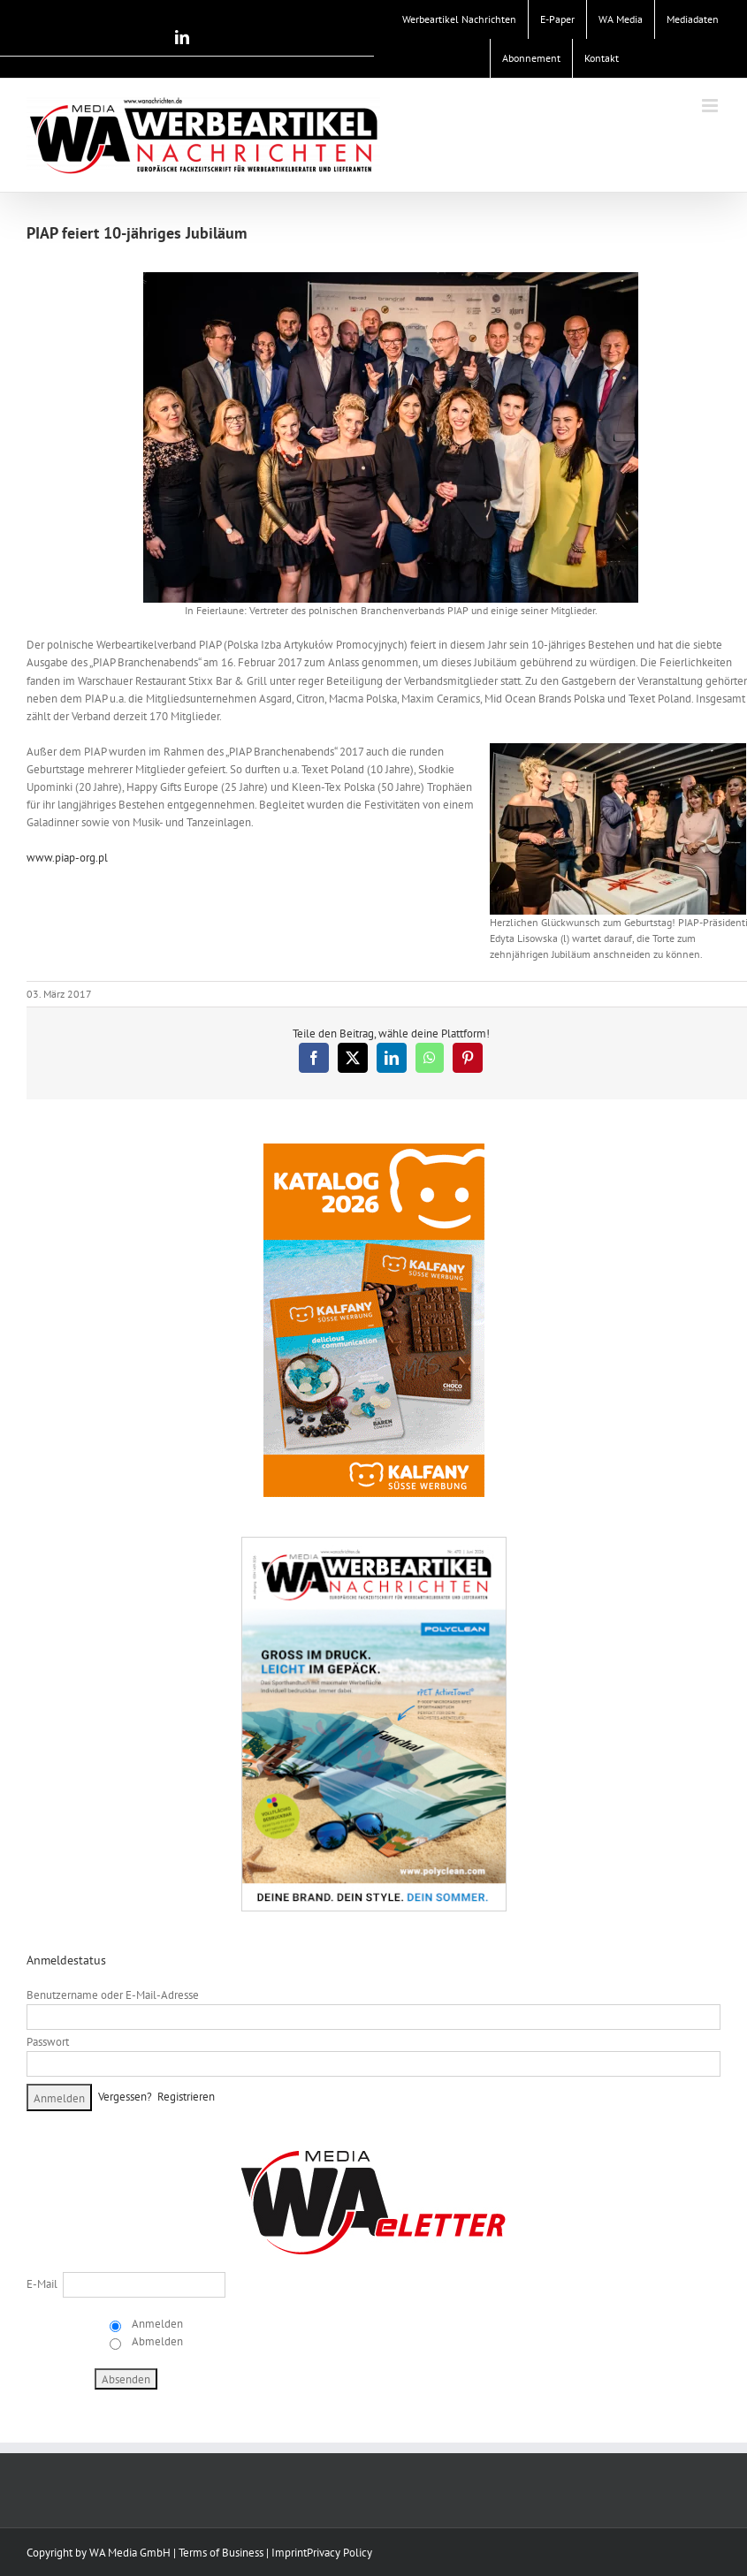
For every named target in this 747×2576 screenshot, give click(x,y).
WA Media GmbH (130, 2552)
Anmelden (156, 2323)
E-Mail (42, 2283)
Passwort (48, 2041)
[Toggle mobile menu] (711, 105)
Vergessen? (125, 2096)
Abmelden (156, 2341)
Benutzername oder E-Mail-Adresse (113, 1994)
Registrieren (186, 2096)
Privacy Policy (339, 2552)
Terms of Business (221, 2552)
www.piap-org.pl (67, 857)
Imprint (289, 2552)
